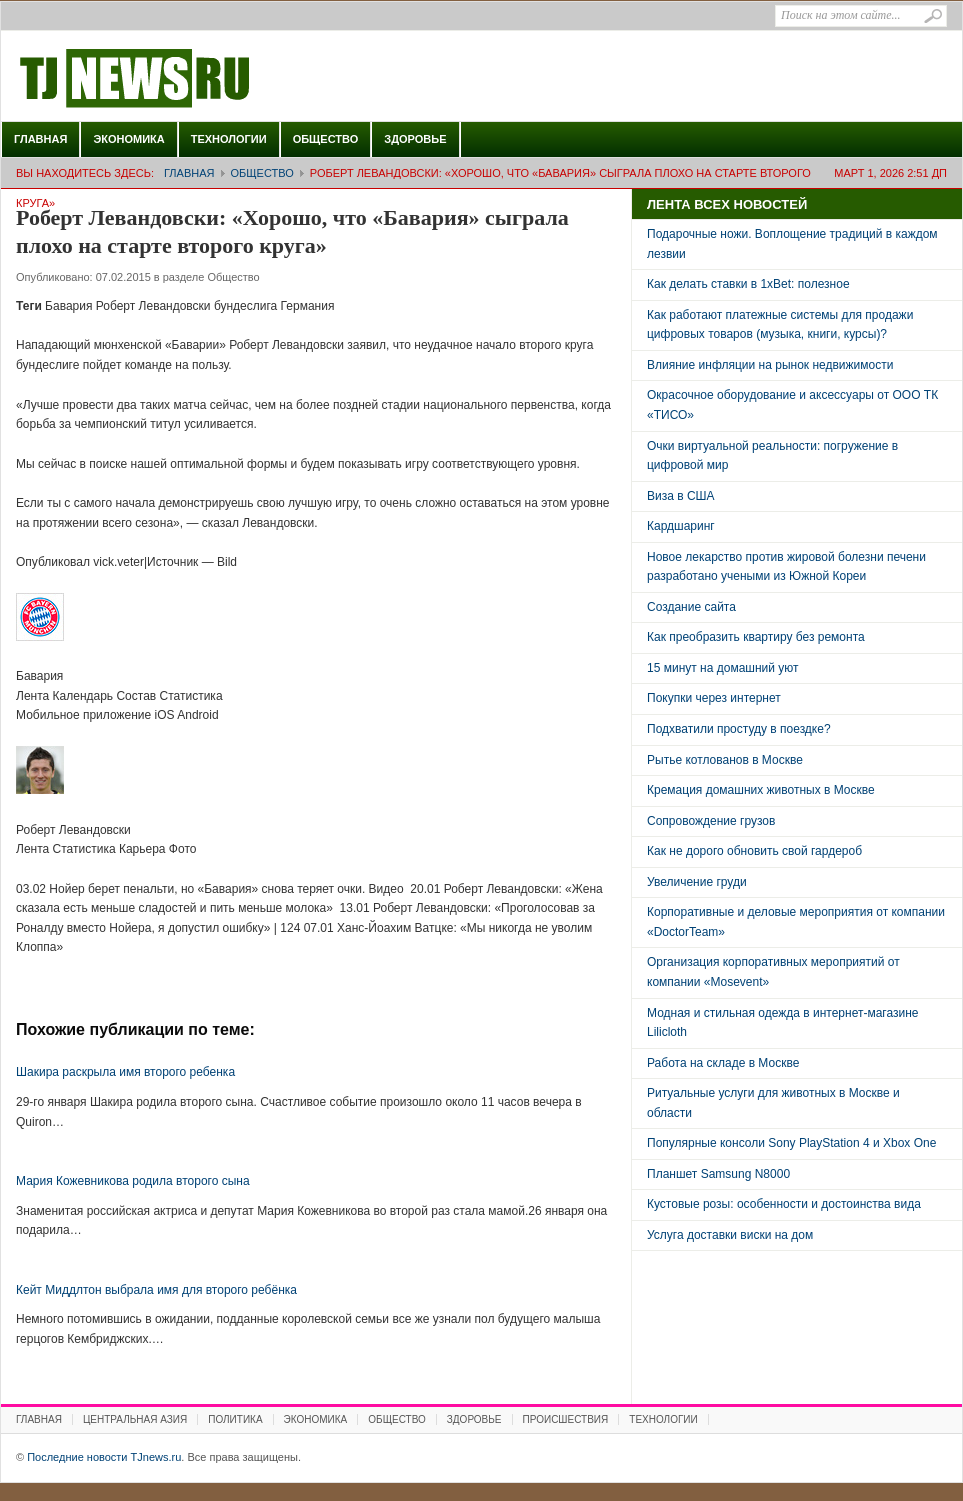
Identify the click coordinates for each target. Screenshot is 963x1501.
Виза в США (681, 496)
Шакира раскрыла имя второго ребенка (125, 1072)
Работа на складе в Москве (723, 1063)
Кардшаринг (681, 526)
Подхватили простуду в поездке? (739, 729)
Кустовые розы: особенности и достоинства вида (784, 1204)
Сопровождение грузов (711, 821)
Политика (235, 1419)
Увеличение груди (697, 882)
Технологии (229, 139)
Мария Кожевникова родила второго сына (133, 1181)
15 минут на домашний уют (723, 668)
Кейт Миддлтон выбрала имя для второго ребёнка (156, 1290)
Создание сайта (691, 607)
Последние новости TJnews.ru (191, 79)
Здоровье (415, 139)
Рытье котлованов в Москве (725, 760)
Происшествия (566, 1419)
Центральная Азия (135, 1419)
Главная (40, 139)
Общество (326, 139)
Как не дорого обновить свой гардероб (754, 851)
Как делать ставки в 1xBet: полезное (748, 284)
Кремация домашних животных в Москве (761, 790)
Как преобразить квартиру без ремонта (756, 637)
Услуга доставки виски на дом (730, 1235)
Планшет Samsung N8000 (718, 1174)
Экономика (128, 139)
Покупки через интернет (714, 698)
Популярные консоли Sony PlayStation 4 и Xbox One (791, 1143)
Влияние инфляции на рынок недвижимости (770, 365)
